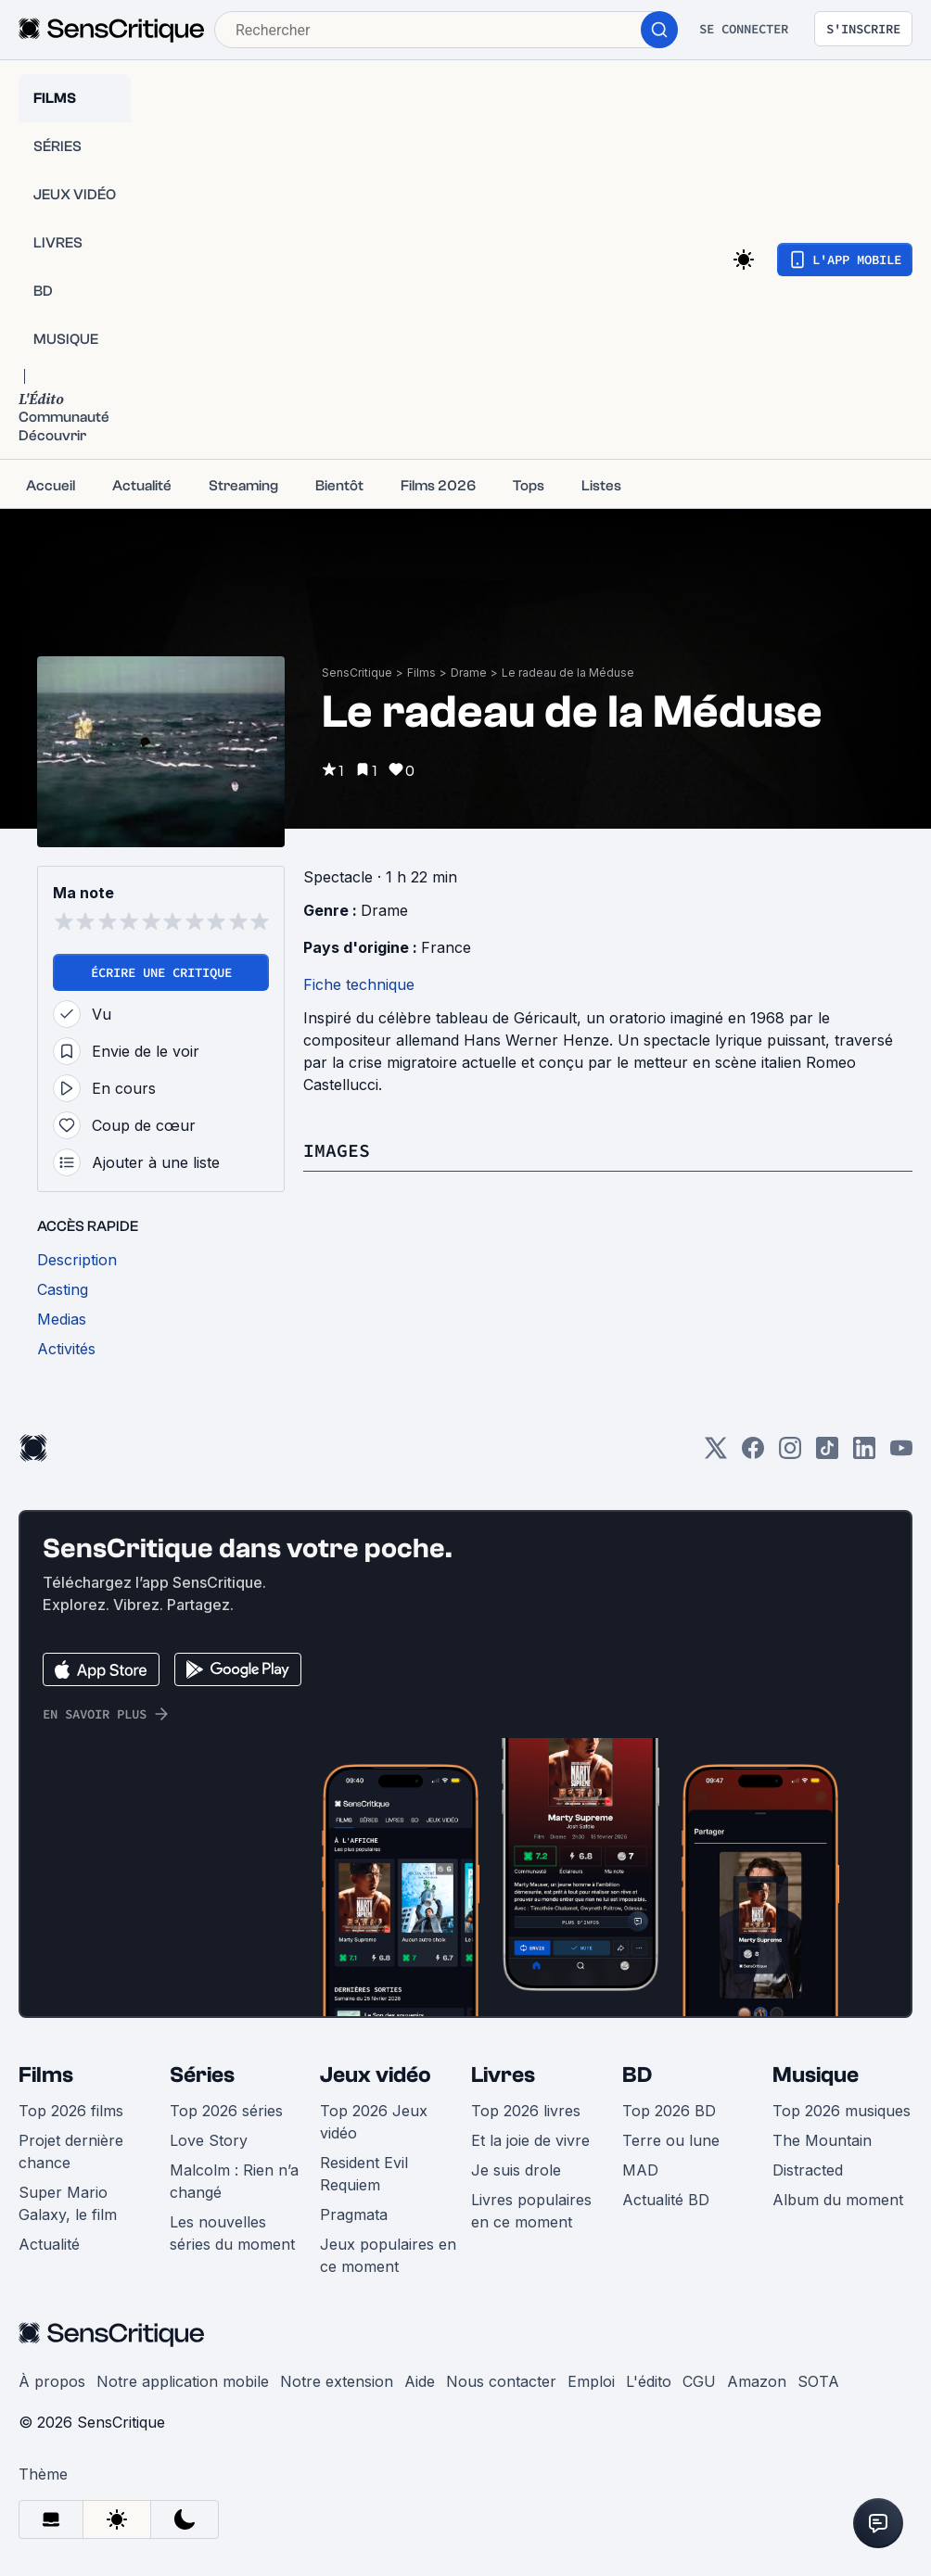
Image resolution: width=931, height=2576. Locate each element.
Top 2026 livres (525, 2110)
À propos (52, 2381)
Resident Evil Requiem (364, 2173)
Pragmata (354, 2214)
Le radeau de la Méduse (568, 672)
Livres (503, 2074)
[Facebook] (753, 1454)
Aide (419, 2381)
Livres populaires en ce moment (531, 2210)
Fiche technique (358, 984)
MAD (640, 2170)
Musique (815, 2074)
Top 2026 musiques (841, 2110)
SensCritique (357, 672)
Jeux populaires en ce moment (388, 2255)
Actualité (49, 2244)
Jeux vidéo (375, 2074)
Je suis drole (516, 2170)
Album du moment (837, 2199)
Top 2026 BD (669, 2110)
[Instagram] (790, 1454)
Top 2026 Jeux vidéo (373, 2121)
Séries (202, 2074)
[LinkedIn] (864, 1454)
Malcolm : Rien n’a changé (234, 2181)
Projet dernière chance (71, 2151)
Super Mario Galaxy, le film (68, 2203)
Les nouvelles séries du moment (232, 2233)
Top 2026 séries (226, 2110)
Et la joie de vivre (530, 2140)
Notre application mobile (182, 2381)
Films (421, 672)
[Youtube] (901, 1454)
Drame (469, 672)
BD (637, 2074)
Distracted (807, 2170)
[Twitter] (716, 1454)
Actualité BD (665, 2199)
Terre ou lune (671, 2140)
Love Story (209, 2140)
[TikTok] (827, 1454)
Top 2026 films (71, 2110)
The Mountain (822, 2140)
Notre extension (336, 2381)
